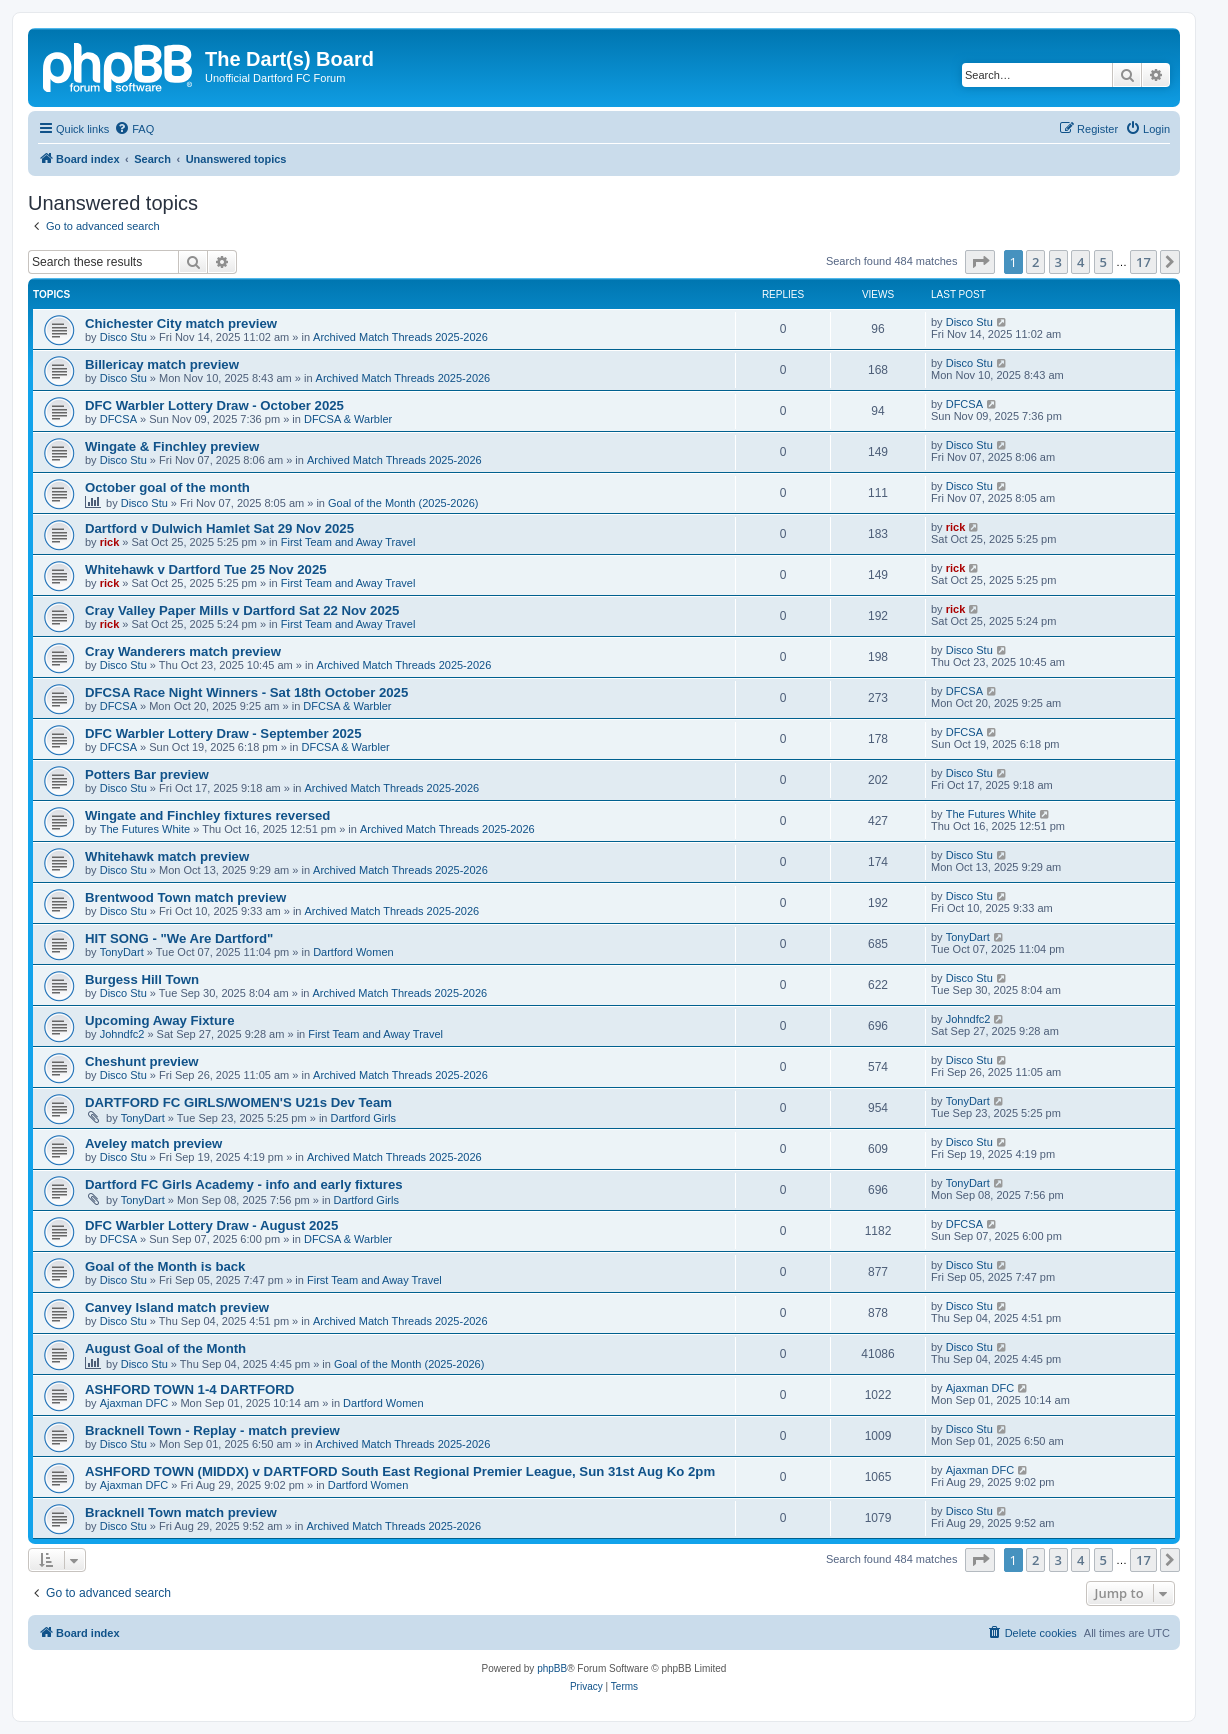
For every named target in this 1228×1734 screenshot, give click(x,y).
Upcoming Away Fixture (160, 1020)
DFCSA (118, 419)
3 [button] (1058, 262)
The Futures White (145, 829)
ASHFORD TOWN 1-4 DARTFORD (189, 1389)
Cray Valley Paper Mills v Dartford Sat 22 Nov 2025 (242, 610)
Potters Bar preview (147, 774)
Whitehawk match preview (167, 856)
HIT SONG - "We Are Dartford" (179, 938)
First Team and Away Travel (348, 542)
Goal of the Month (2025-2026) (403, 503)
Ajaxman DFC (134, 1403)
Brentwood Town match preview (185, 897)
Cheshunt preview (142, 1061)
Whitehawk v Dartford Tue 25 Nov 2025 (206, 569)
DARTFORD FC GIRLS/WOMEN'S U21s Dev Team (238, 1102)
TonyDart (122, 952)
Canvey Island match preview (177, 1307)
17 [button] (1143, 262)
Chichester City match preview (181, 323)
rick (110, 542)
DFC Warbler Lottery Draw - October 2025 (214, 405)
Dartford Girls (363, 1118)
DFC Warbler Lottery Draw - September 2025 (223, 733)
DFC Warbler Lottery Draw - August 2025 (211, 1225)
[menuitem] (134, 129)
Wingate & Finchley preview (172, 446)
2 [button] (1035, 262)
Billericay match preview (162, 364)
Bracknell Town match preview (181, 1512)
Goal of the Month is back (165, 1266)
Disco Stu (123, 337)
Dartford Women (353, 952)
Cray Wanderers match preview (183, 651)
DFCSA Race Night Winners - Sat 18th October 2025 (246, 692)
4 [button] (1080, 262)
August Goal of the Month (165, 1348)
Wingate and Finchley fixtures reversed (207, 815)
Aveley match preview (153, 1143)
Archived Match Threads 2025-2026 (400, 337)
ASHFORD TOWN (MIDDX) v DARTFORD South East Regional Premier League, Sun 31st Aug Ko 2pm (400, 1471)
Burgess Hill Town (142, 979)
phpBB (552, 1668)
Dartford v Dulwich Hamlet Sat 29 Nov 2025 (219, 528)
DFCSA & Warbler (348, 419)
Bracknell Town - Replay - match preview (212, 1430)
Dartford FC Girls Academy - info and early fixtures (244, 1184)
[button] (980, 262)
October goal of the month (167, 487)
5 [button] (1103, 262)
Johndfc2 (122, 1034)
